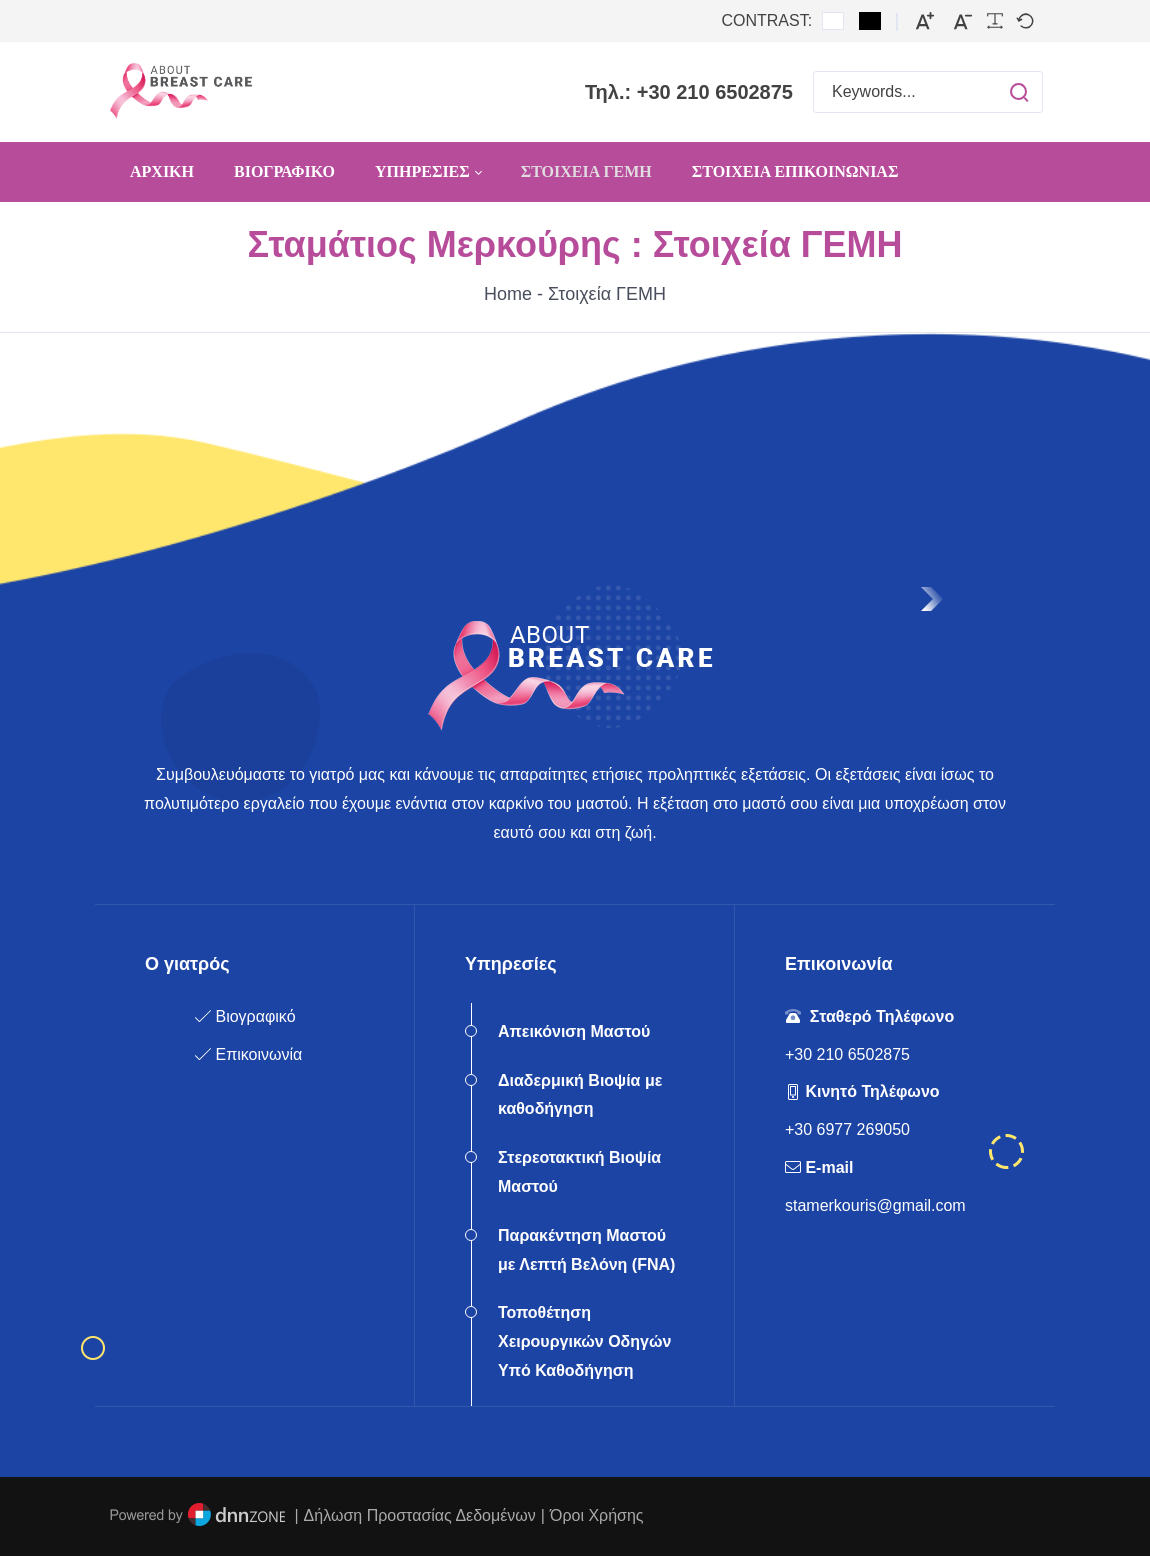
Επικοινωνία (258, 1057)
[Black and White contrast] (870, 21)
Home (508, 294)
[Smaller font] (963, 21)
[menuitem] (162, 172)
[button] (999, 92)
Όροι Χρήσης (597, 1518)
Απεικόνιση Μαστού (574, 1034)
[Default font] (1025, 21)
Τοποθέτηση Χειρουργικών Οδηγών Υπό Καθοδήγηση (584, 1345)
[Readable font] (995, 21)
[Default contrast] (833, 21)
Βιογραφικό (255, 1019)
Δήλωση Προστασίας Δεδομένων (420, 1518)
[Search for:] (928, 92)
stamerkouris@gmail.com (875, 1208)
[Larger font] (925, 21)
